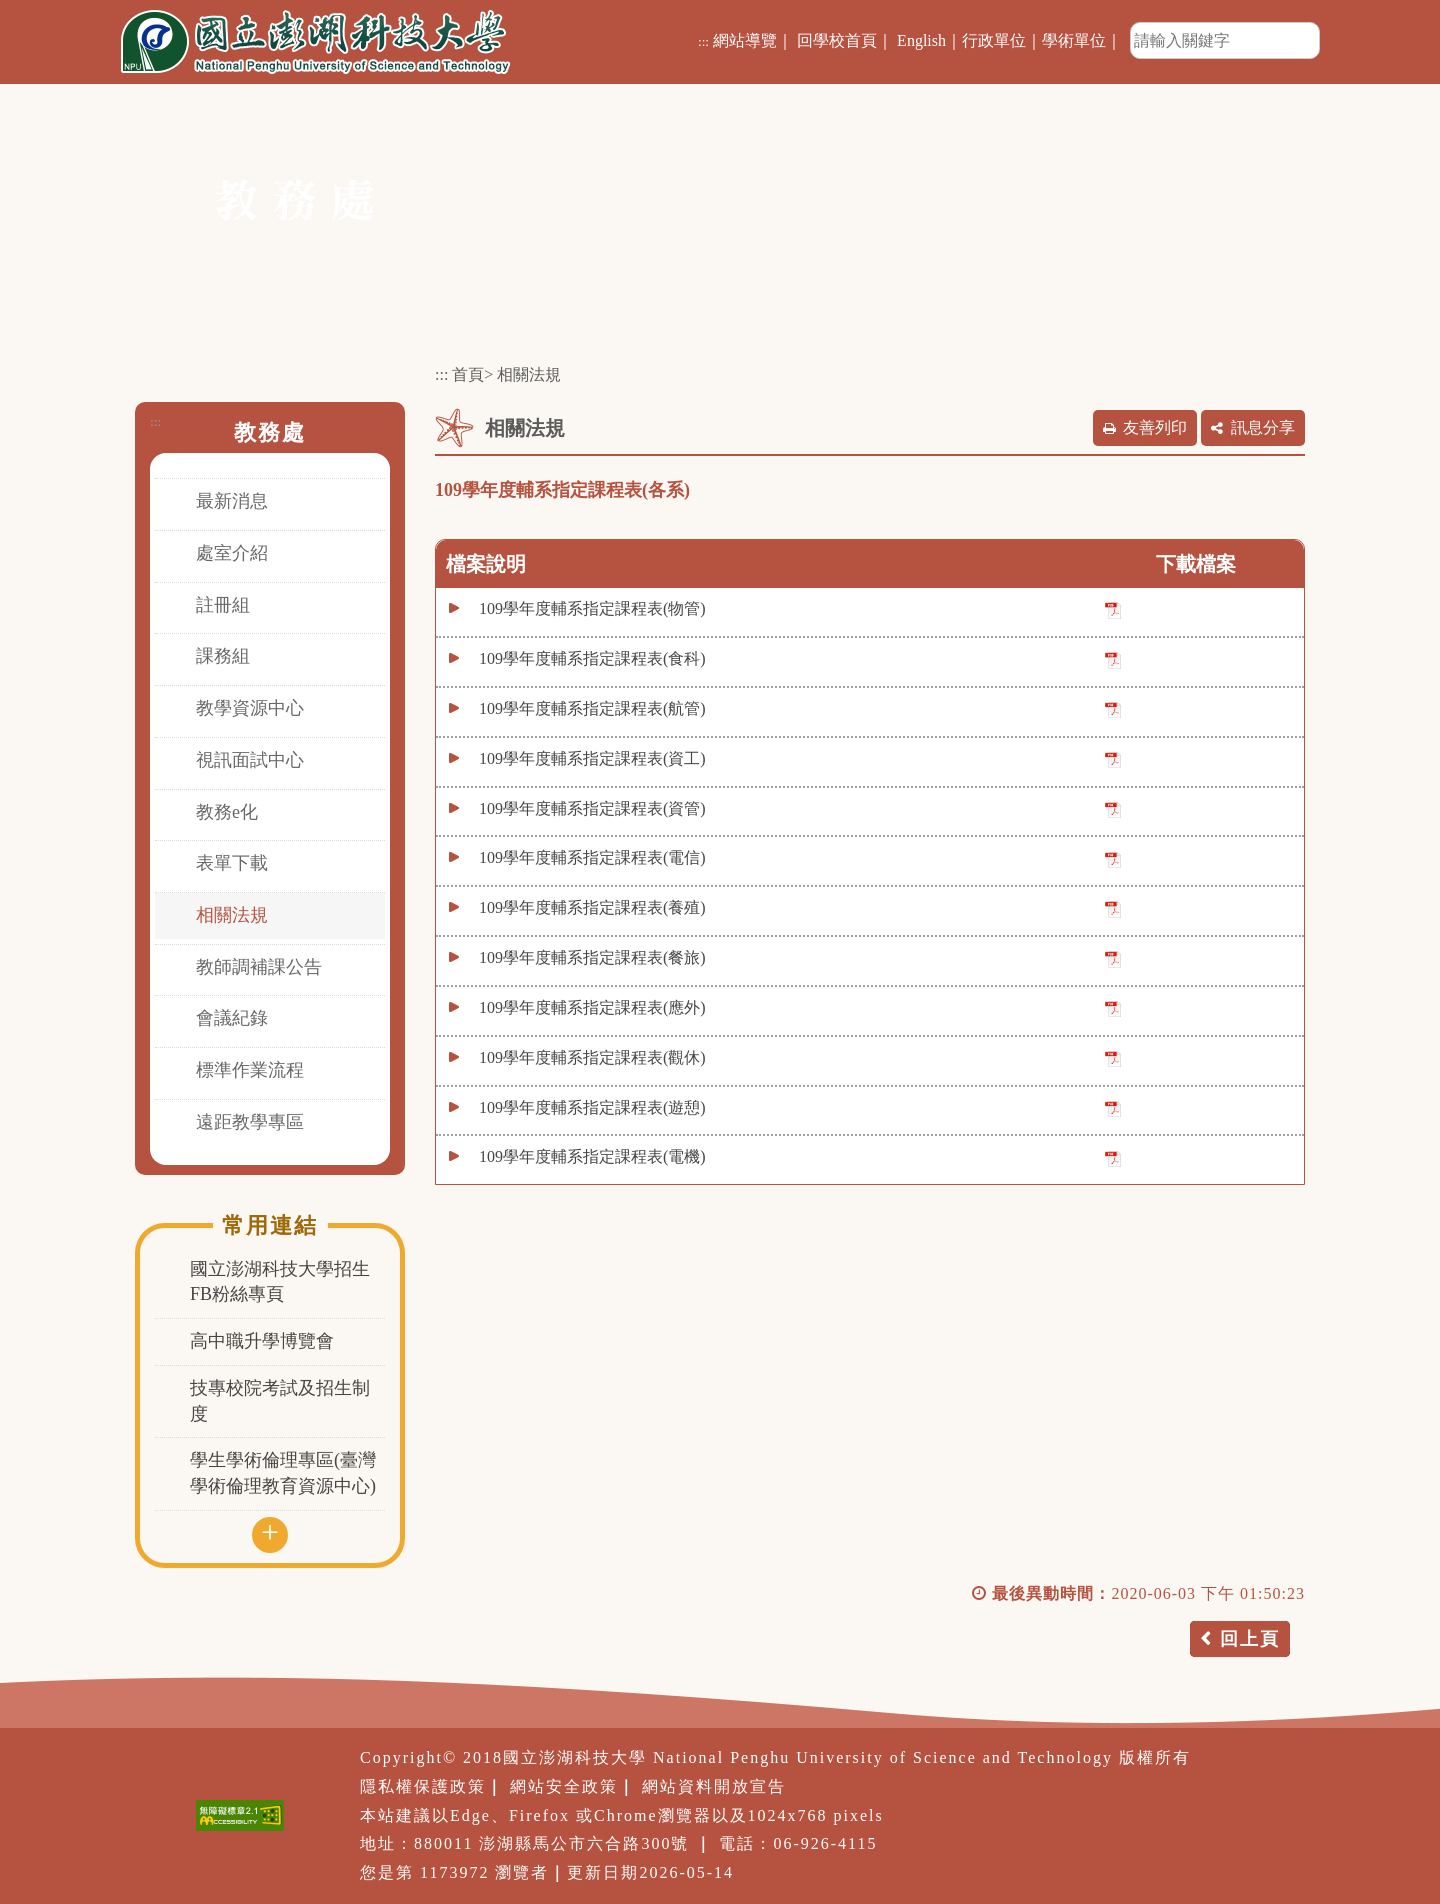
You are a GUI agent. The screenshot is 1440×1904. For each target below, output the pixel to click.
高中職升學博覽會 (262, 1341)
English (921, 40)
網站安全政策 (564, 1786)
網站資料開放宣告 (714, 1786)
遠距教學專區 (250, 1122)
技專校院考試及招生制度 (280, 1401)
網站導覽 (745, 40)
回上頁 (1250, 1639)
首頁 (468, 374)
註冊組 (223, 605)
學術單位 (1074, 40)
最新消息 (232, 501)
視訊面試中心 (250, 760)
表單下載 (232, 863)
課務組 (223, 656)
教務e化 (227, 812)
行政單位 (994, 40)
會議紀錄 (232, 1018)
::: (703, 41)
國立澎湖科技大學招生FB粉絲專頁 (280, 1282)
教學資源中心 (250, 708)
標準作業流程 (250, 1070)
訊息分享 (1263, 427)
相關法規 (232, 915)
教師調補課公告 (259, 967)
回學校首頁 (837, 40)
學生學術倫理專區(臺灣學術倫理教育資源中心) (283, 1473)
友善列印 (1155, 427)
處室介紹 (232, 553)
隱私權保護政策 (423, 1786)
